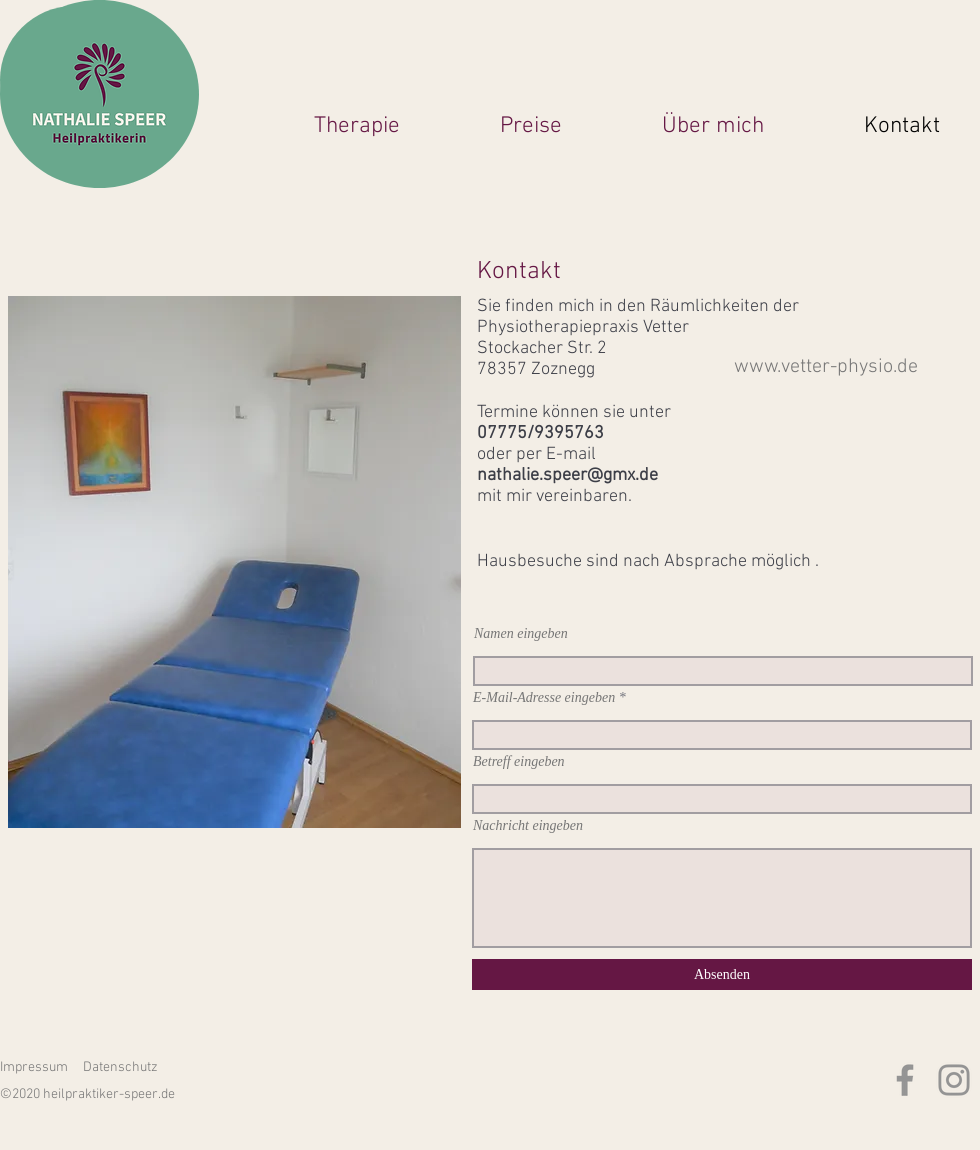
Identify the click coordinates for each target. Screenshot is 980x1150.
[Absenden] (722, 974)
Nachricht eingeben (528, 826)
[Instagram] (954, 1080)
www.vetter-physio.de (826, 367)
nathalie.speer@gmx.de (567, 475)
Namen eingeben (521, 634)
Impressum (34, 1067)
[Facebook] (905, 1080)
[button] (321, 124)
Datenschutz (120, 1067)
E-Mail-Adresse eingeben (544, 698)
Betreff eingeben (519, 762)
